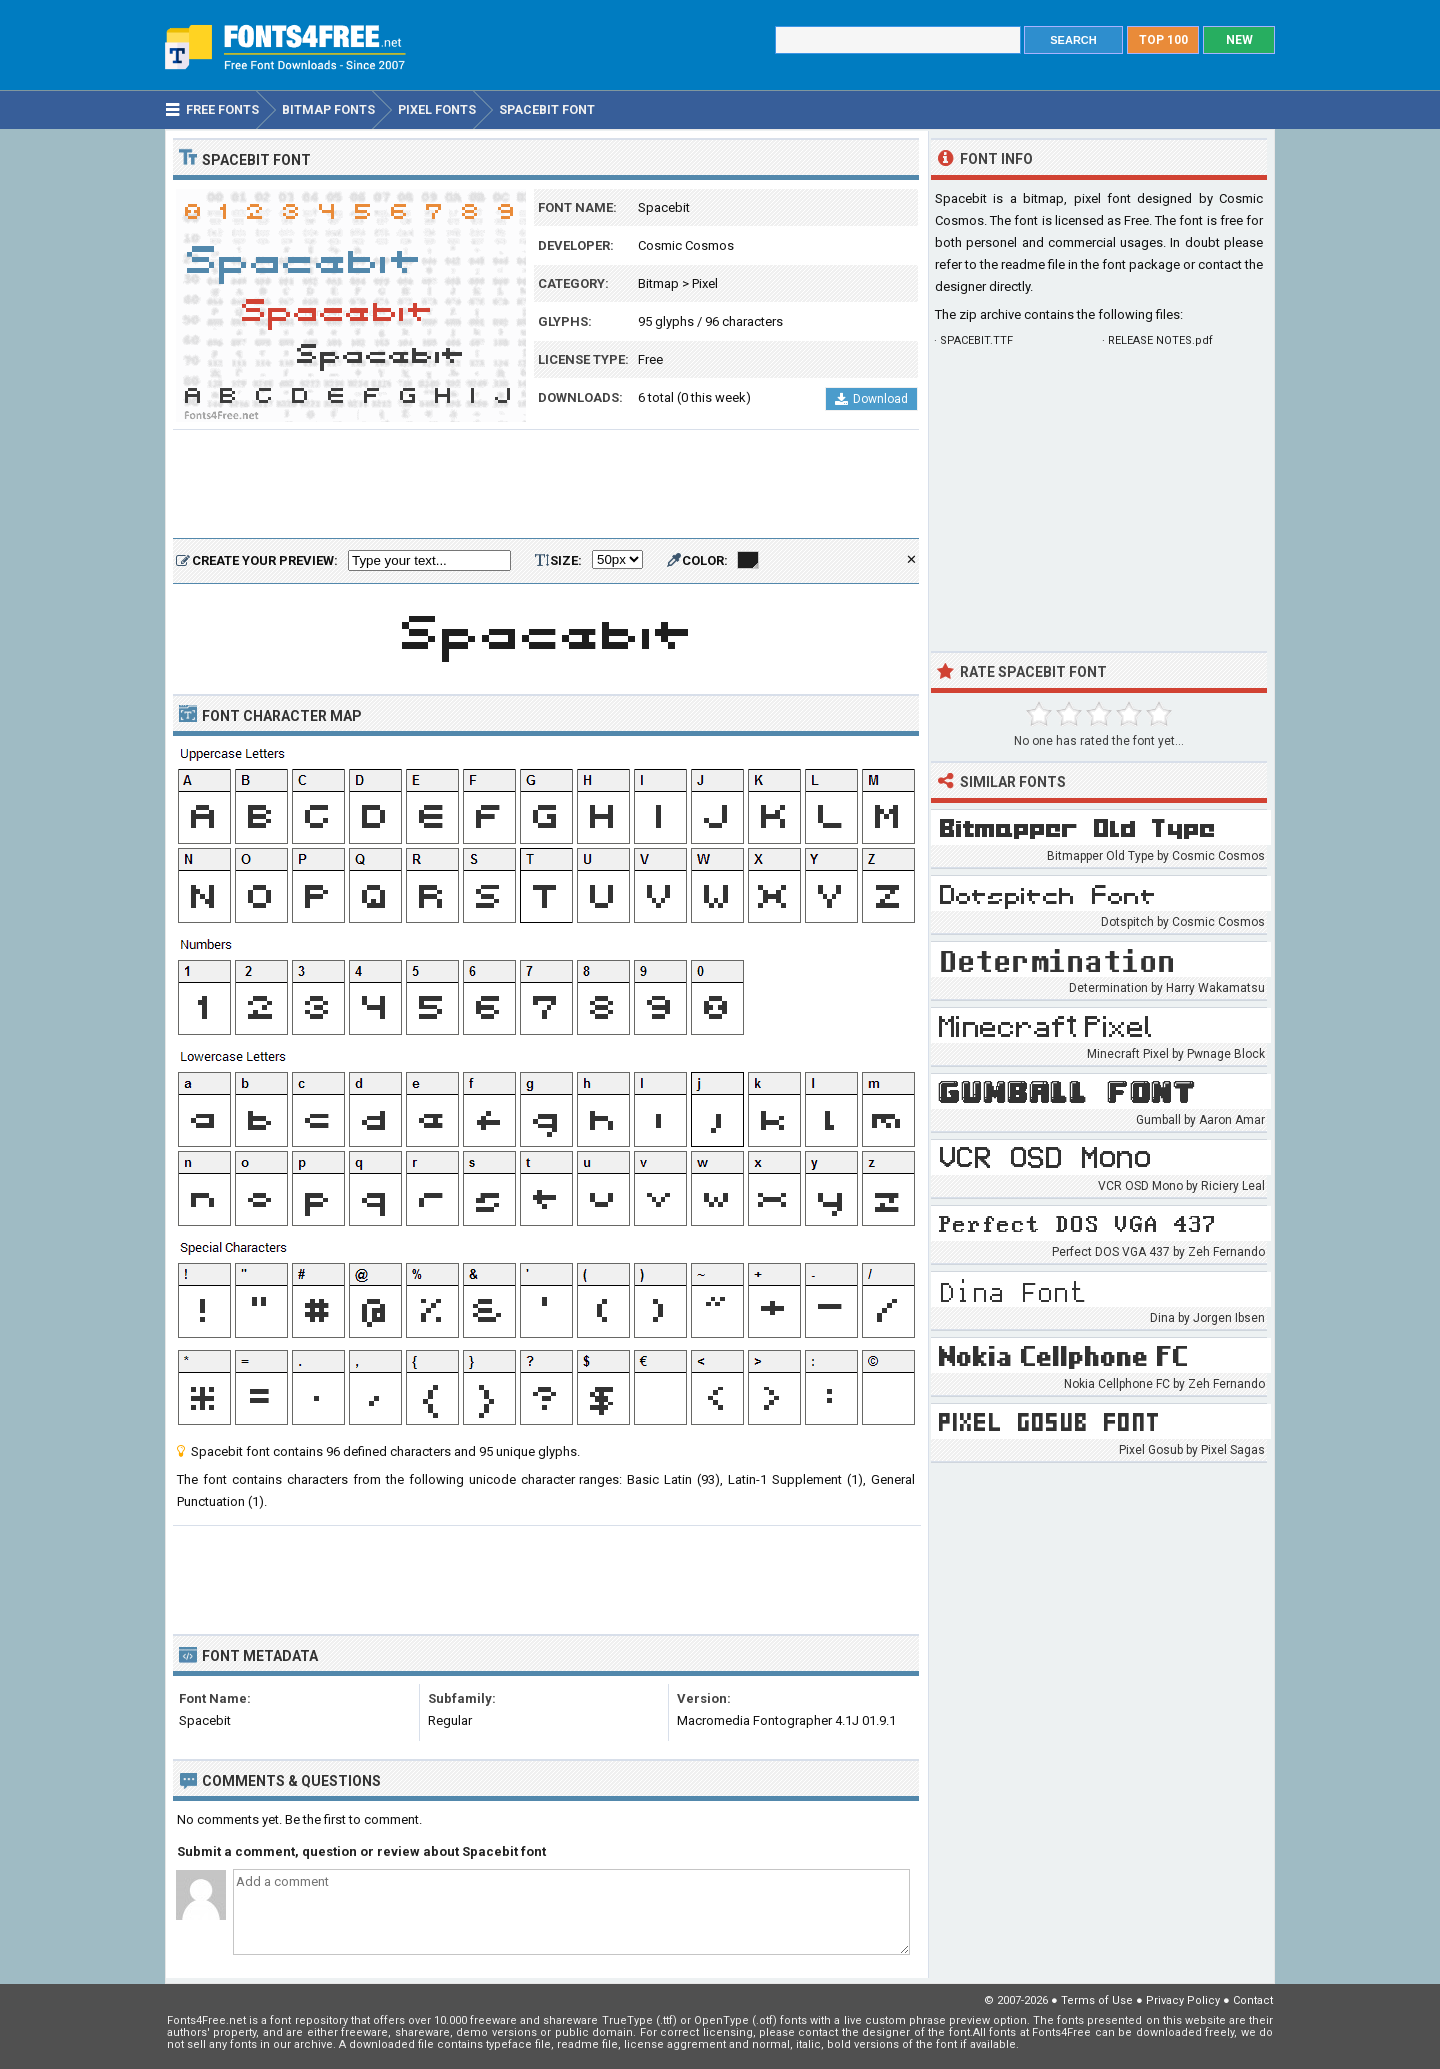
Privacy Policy (1183, 2000)
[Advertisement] (546, 485)
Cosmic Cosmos (686, 245)
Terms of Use (1097, 2000)
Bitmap (658, 283)
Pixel (705, 283)
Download (871, 399)
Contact (1253, 2000)
